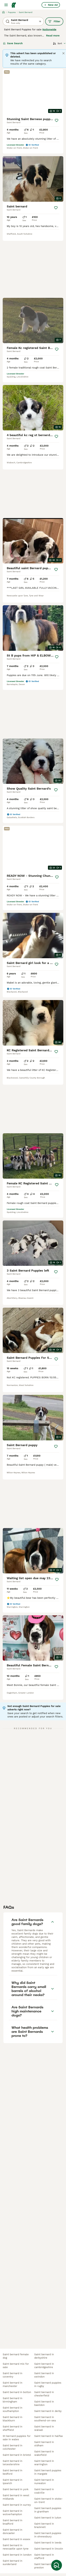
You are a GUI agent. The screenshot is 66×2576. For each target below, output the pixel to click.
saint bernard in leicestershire (12, 2462)
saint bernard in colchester (12, 2447)
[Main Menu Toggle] (6, 5)
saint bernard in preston (44, 2566)
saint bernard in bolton (17, 2392)
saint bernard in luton (47, 2517)
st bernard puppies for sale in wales (17, 2438)
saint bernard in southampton (12, 2409)
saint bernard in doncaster (12, 2531)
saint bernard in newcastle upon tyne (16, 2547)
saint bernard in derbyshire (44, 2356)
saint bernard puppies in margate (47, 2472)
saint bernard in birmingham (12, 2400)
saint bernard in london (17, 2554)
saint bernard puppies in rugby (47, 2384)
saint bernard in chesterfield (44, 2394)
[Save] (56, 120)
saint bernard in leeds (47, 2542)
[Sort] (59, 43)
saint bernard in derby (48, 2411)
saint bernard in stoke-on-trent (48, 2500)
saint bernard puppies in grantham (47, 2510)
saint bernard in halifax (48, 2436)
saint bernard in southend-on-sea (45, 2419)
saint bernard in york (16, 2489)
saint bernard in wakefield (44, 2453)
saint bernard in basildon (44, 2403)
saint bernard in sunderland (12, 2562)
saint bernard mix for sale (16, 2365)
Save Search (13, 43)
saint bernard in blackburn (12, 2419)
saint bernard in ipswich (12, 2481)
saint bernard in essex (16, 2539)
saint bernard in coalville (44, 2491)
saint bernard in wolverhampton (12, 2512)
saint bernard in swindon (44, 2375)
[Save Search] (56, 2565)
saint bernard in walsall (44, 2428)
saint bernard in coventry (12, 2375)
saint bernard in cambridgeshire (44, 2365)
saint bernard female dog (16, 2356)
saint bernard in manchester (12, 2384)
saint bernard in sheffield (12, 2428)
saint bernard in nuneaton (44, 2481)
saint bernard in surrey (17, 2504)
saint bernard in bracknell (44, 2525)
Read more (53, 35)
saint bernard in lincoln (48, 2548)
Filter (54, 21)
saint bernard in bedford (12, 2472)
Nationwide (49, 29)
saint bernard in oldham (44, 2444)
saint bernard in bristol (17, 2454)
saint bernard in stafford (44, 2556)
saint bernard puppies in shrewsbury (47, 2535)
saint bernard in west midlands (16, 2497)
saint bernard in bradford (12, 2522)
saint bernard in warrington (44, 2462)
